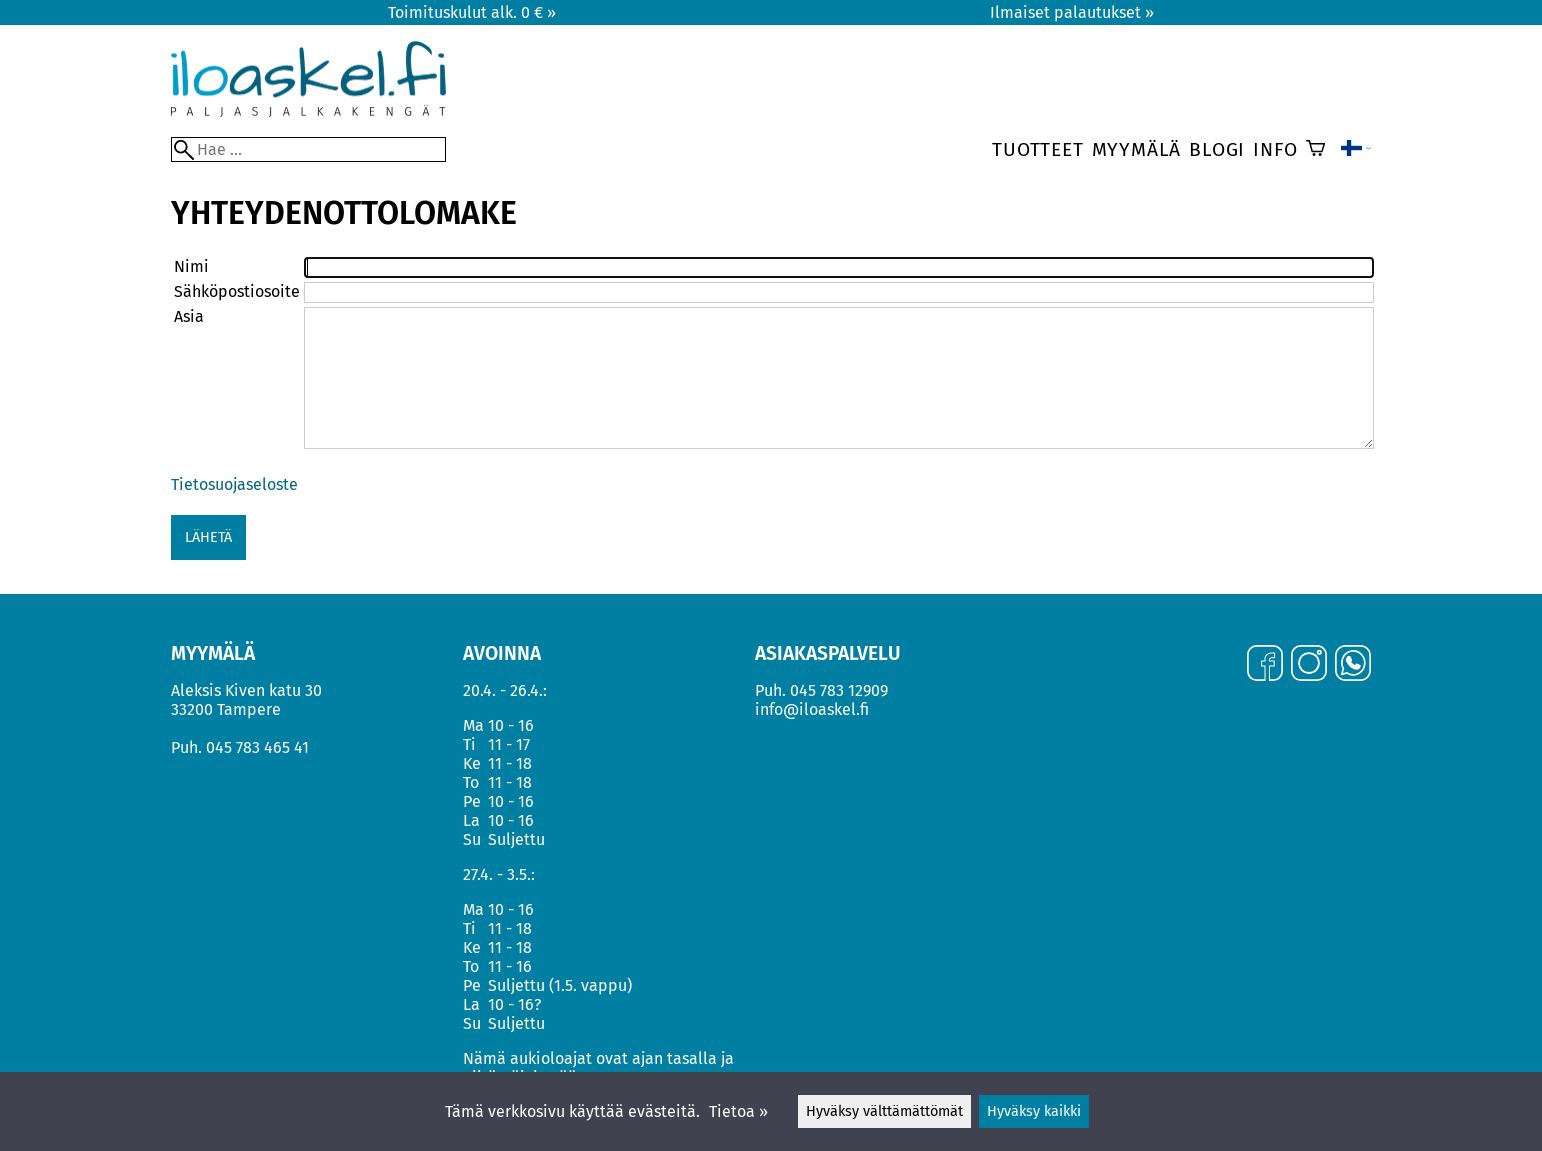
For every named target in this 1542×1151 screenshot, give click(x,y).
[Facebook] (1265, 665)
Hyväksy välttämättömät (884, 1111)
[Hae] (308, 149)
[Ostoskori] (1315, 150)
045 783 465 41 (257, 747)
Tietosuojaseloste (234, 484)
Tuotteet (1037, 149)
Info (1275, 149)
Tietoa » (738, 1111)
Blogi (1217, 149)
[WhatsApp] (1353, 665)
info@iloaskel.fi (812, 709)
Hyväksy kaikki (1034, 1111)
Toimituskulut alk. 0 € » (472, 12)
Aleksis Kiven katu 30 (246, 690)
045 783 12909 (839, 690)
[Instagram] (1309, 665)
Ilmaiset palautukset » (1072, 12)
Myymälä (1137, 149)
